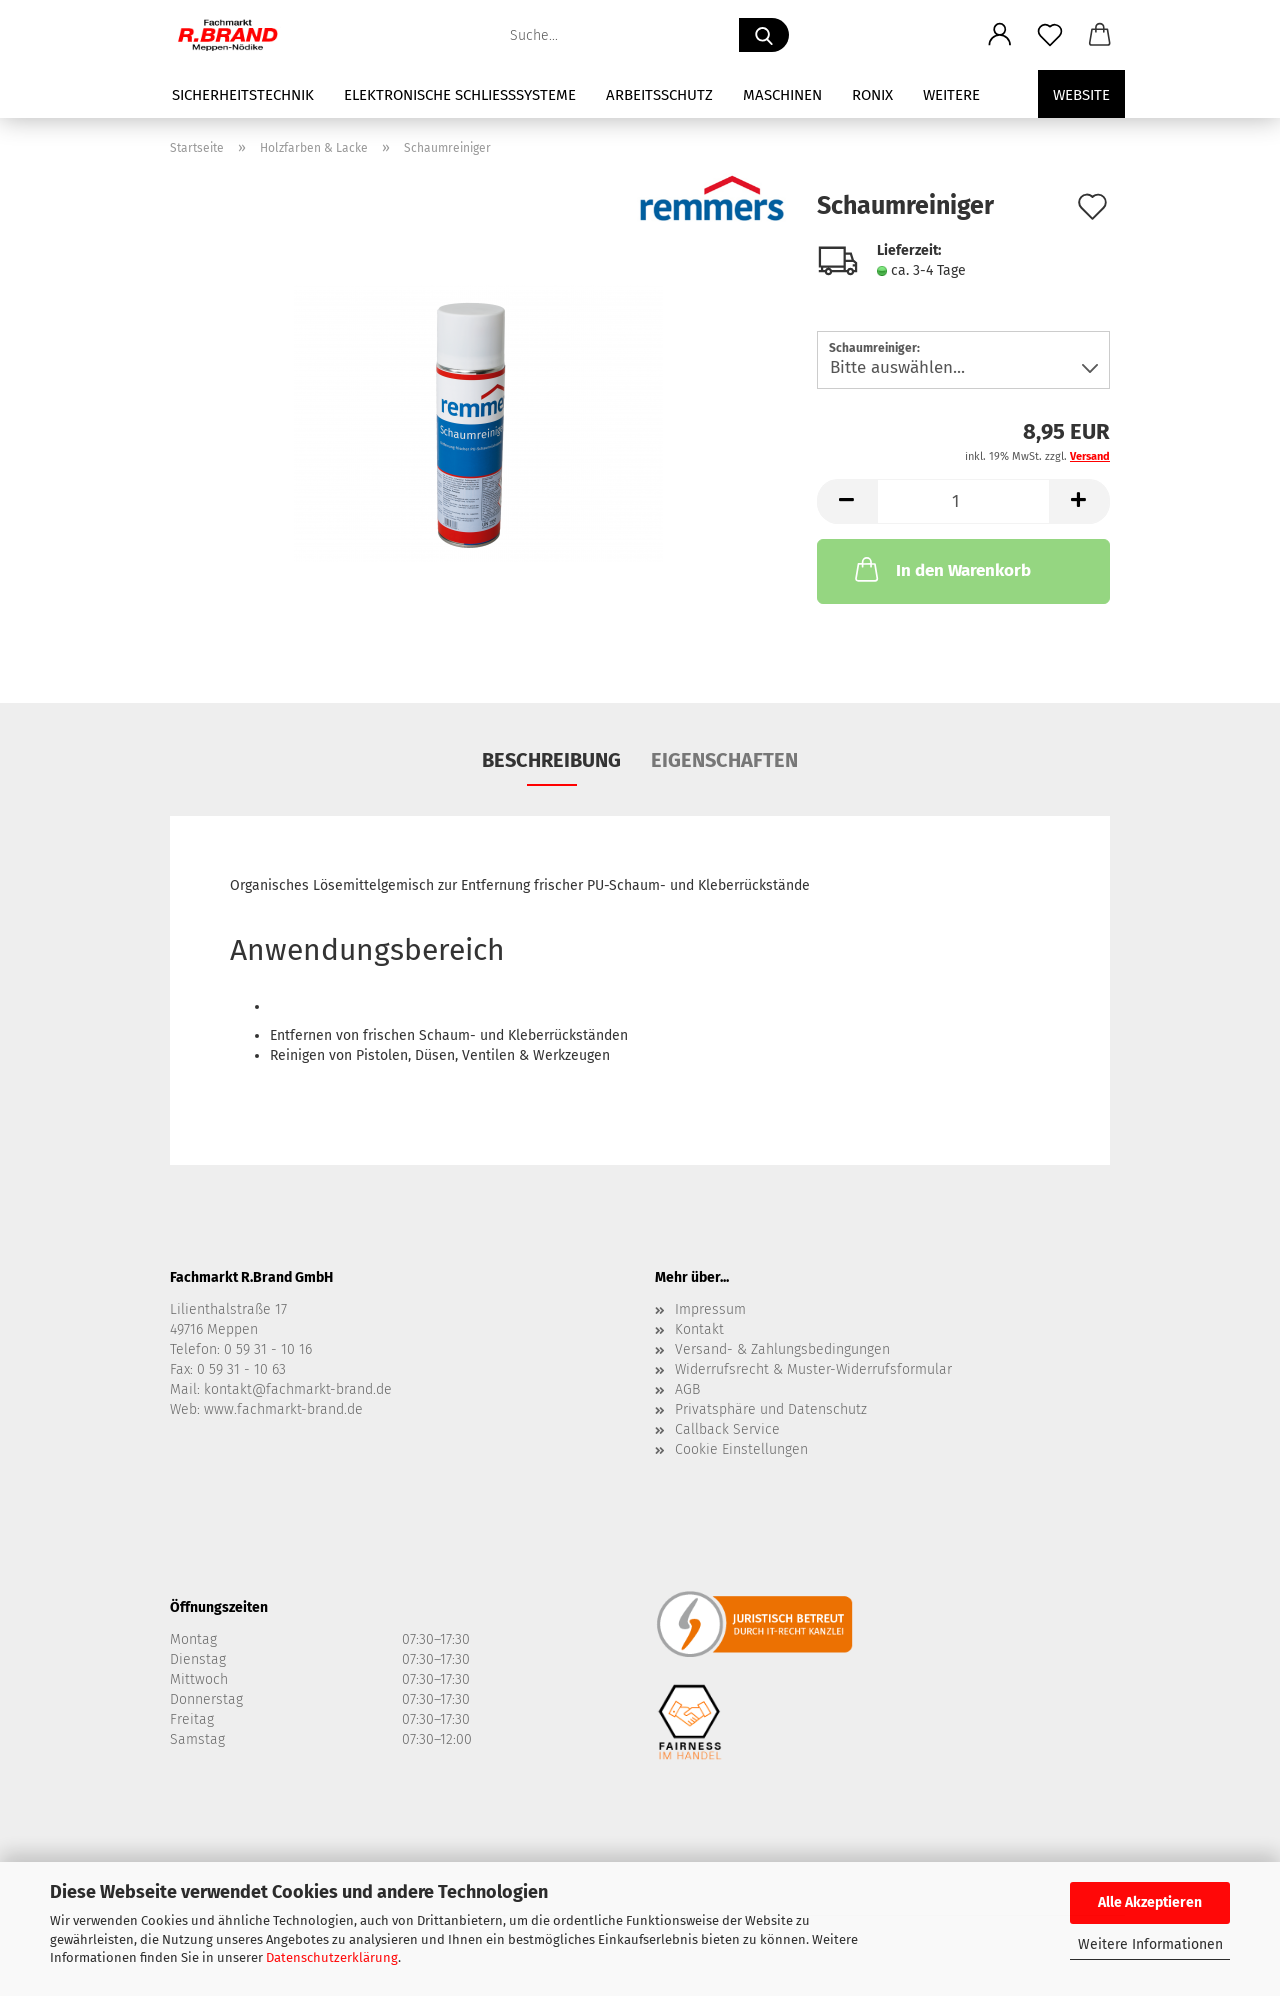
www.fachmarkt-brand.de (283, 1409)
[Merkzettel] (1050, 35)
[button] (1000, 35)
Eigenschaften (724, 760)
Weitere (951, 95)
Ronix (872, 95)
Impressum (710, 1309)
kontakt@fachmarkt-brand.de (298, 1389)
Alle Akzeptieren (1150, 1902)
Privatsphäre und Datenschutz (771, 1409)
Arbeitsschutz (659, 95)
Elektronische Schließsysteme (460, 95)
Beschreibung (551, 760)
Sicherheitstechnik (243, 95)
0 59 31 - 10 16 (268, 1349)
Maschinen (782, 95)
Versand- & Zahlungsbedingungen (782, 1349)
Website (1081, 95)
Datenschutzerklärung (332, 1957)
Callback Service (727, 1429)
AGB (687, 1389)
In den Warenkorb (941, 569)
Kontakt (699, 1329)
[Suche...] (764, 35)
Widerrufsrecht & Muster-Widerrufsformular (813, 1369)
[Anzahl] (963, 501)
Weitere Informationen (1150, 1944)
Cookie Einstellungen (741, 1449)
